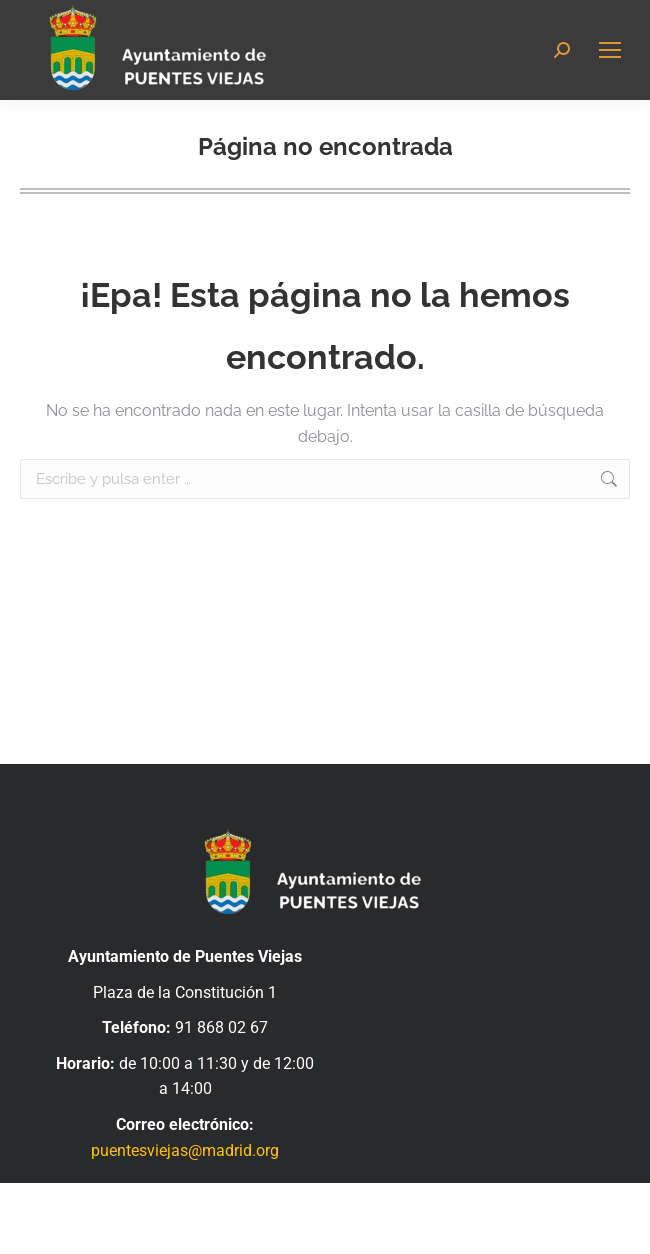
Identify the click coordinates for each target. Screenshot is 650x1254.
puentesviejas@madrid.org (185, 1150)
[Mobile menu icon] (610, 50)
